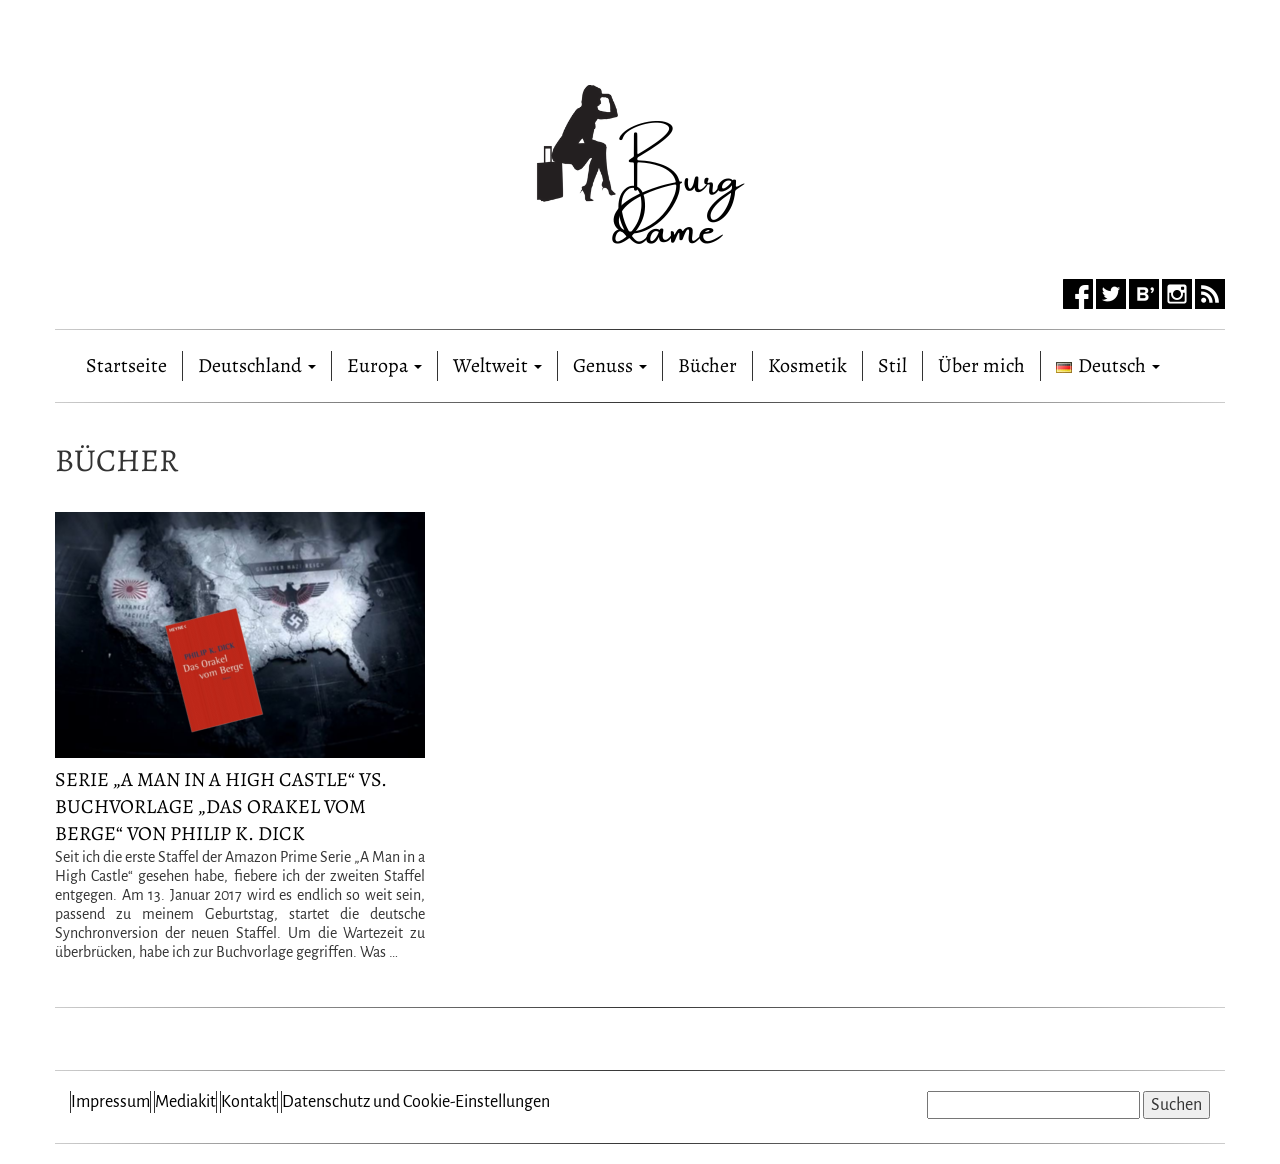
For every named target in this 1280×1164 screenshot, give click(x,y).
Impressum (110, 1102)
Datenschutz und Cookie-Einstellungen (416, 1102)
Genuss (610, 365)
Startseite (126, 361)
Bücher (707, 365)
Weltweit (497, 365)
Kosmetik (807, 365)
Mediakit (185, 1102)
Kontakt (249, 1102)
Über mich (981, 365)
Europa (384, 365)
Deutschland (257, 365)
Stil (892, 365)
